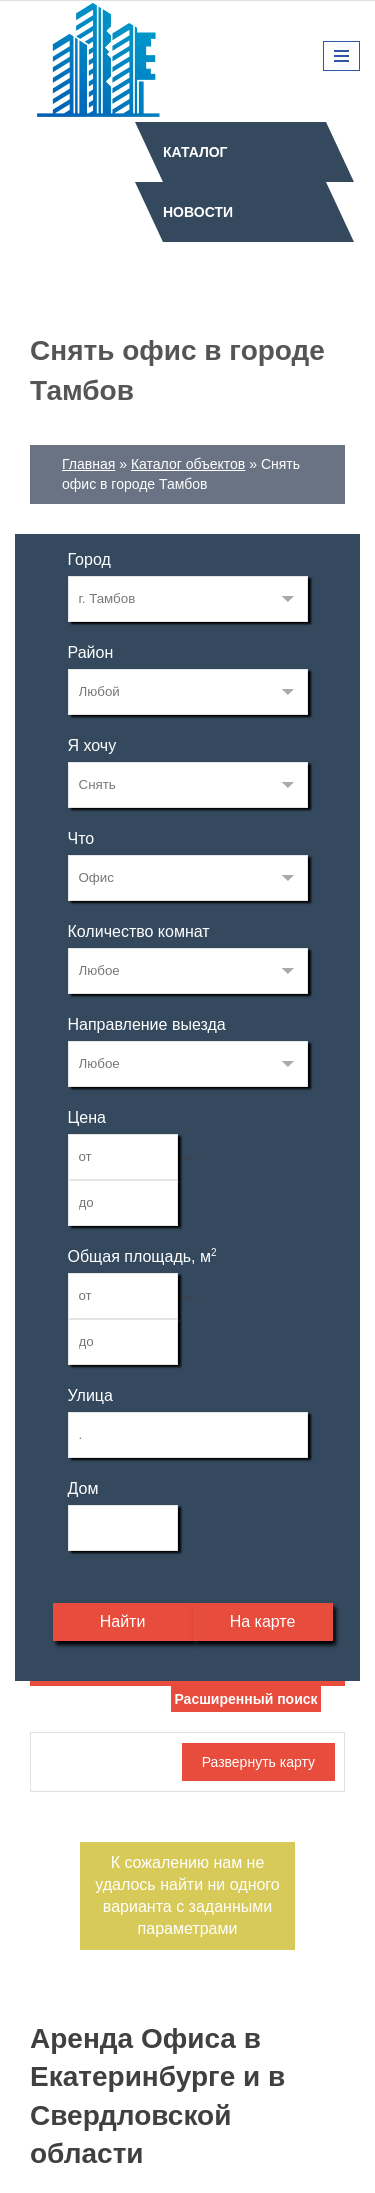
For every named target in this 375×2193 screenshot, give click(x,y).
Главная (88, 464)
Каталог (195, 152)
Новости (198, 212)
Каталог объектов (188, 464)
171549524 (188, 599)
